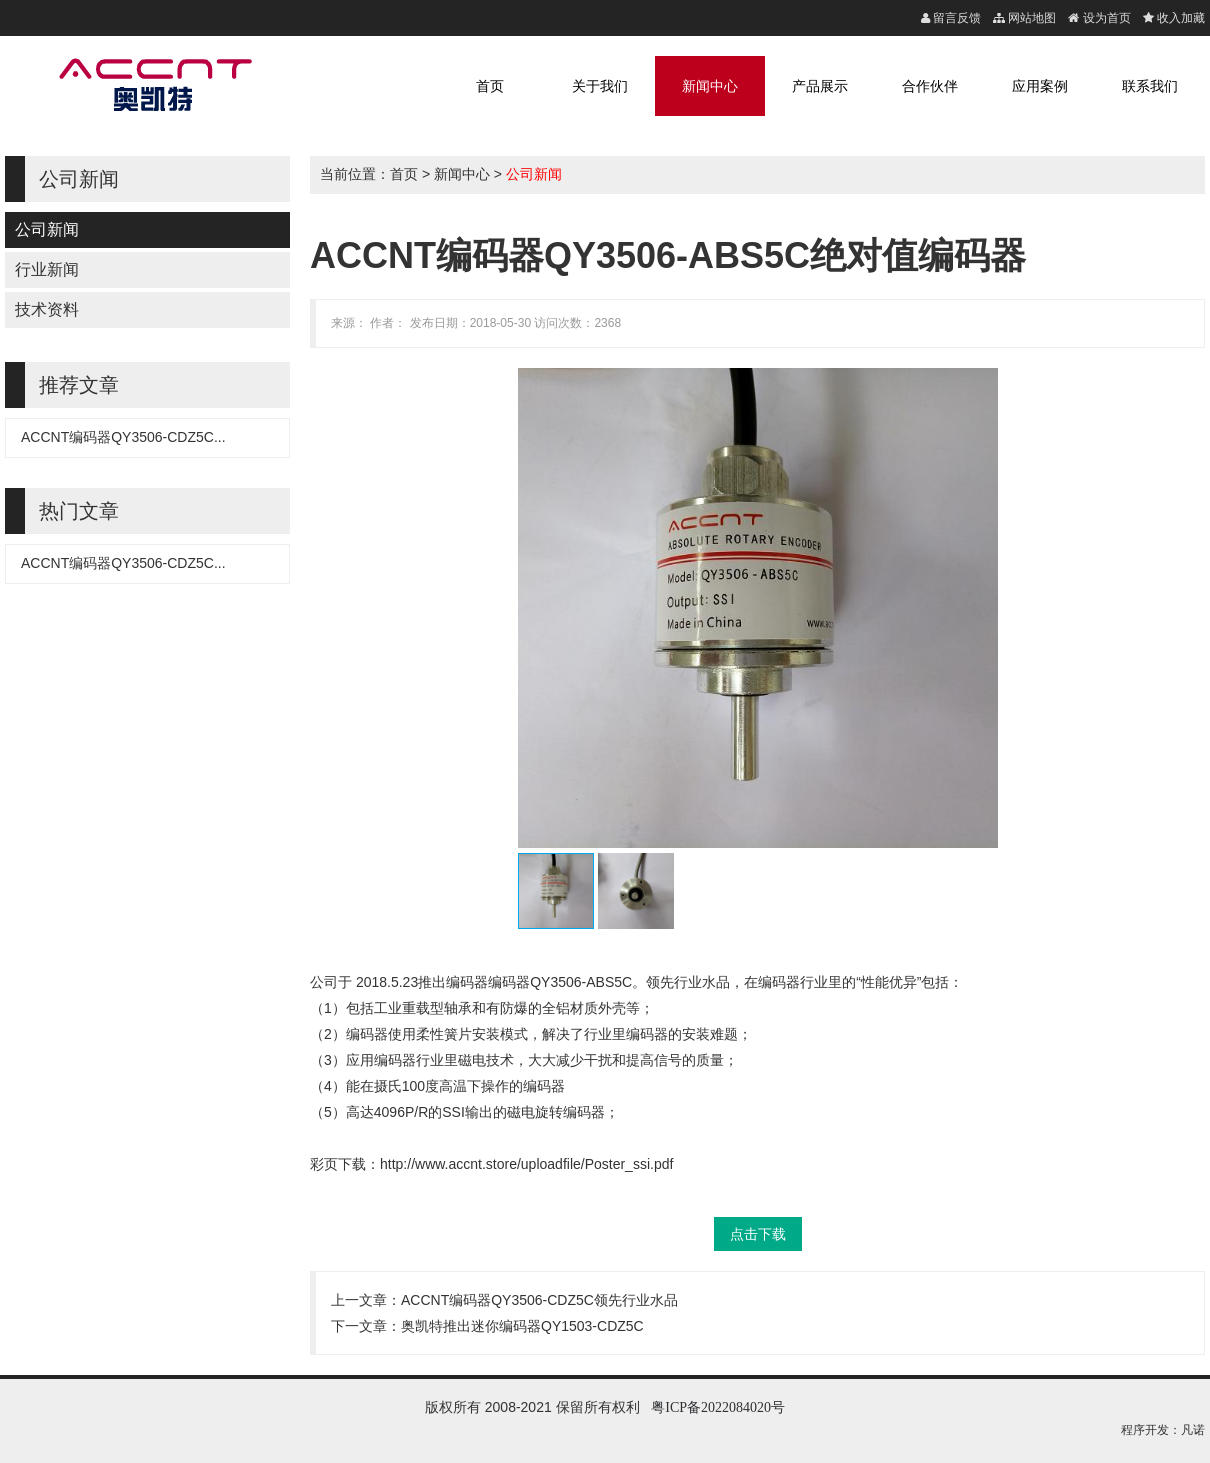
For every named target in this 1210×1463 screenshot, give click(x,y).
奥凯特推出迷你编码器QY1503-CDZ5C (522, 1326)
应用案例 (1040, 86)
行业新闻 (47, 269)
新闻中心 (710, 86)
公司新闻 (47, 229)
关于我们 (600, 86)
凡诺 (1193, 1430)
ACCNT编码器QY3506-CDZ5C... (123, 437)
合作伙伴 (930, 86)
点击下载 (758, 1234)
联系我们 (1150, 86)
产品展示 (820, 86)
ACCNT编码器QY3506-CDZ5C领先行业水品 (539, 1300)
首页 (490, 86)
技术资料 (47, 309)
